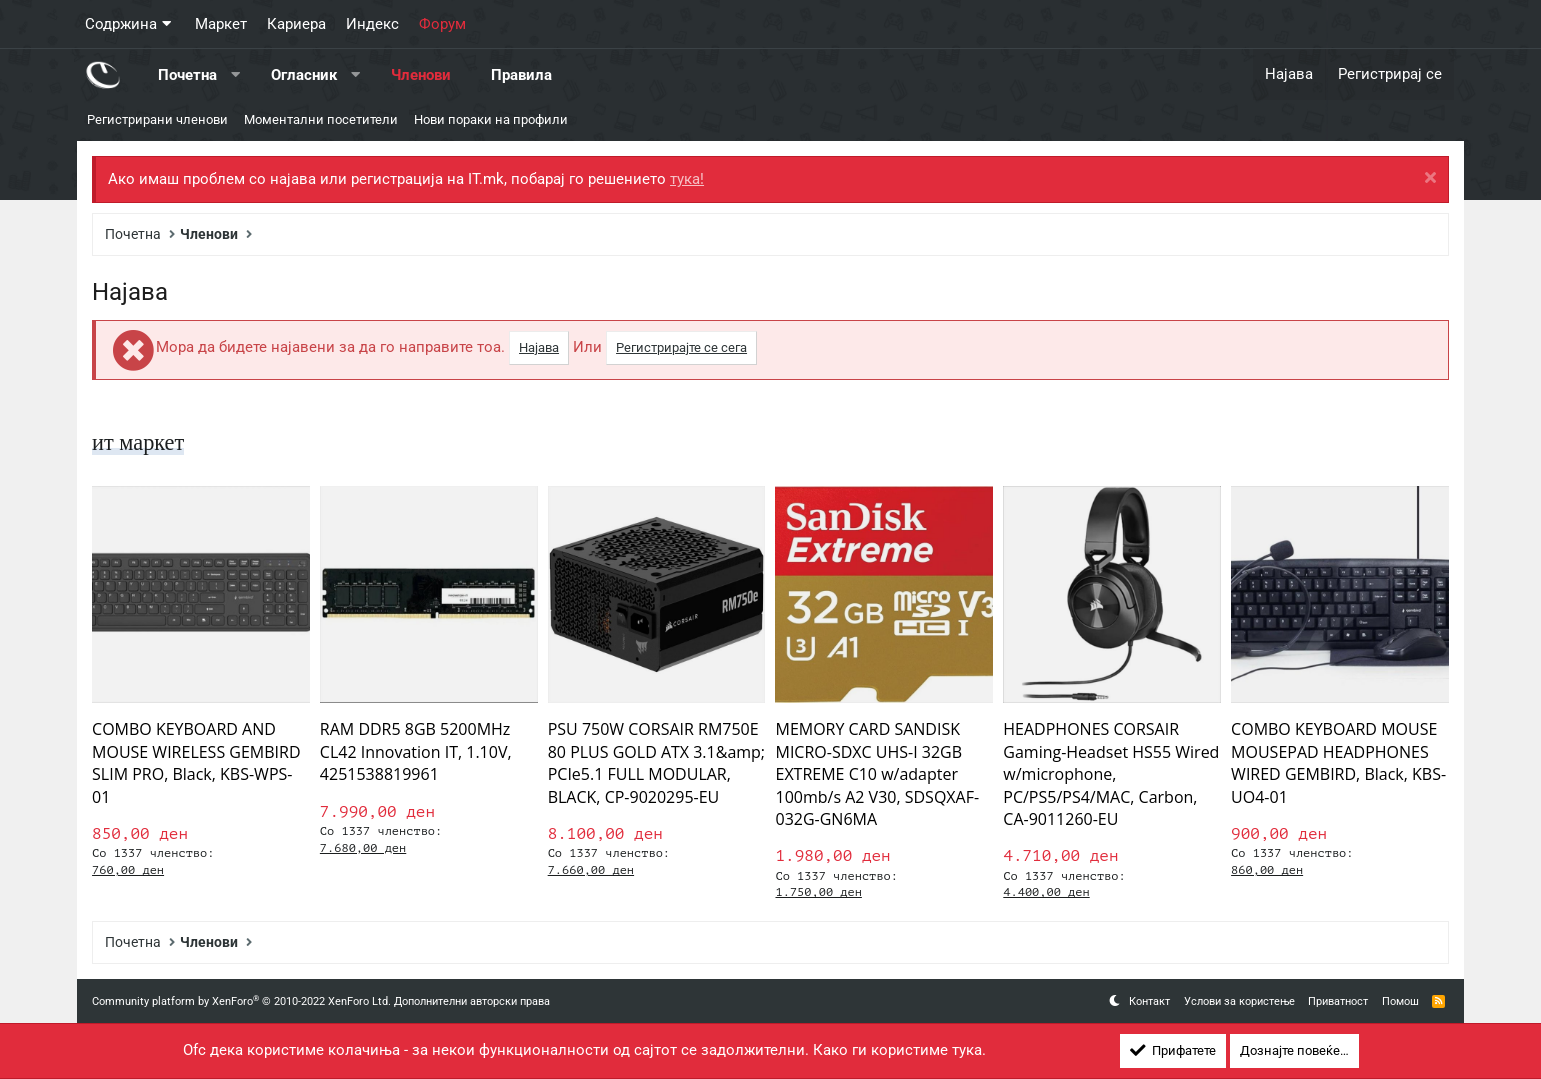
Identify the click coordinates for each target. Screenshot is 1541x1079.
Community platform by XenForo (241, 1001)
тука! (687, 179)
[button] (235, 74)
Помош (1400, 1001)
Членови (421, 74)
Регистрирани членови (157, 119)
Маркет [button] (221, 24)
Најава (539, 347)
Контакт (1149, 1001)
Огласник (304, 74)
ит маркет (141, 442)
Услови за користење (1239, 1001)
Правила (521, 74)
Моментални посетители (321, 119)
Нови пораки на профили (491, 119)
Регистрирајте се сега (681, 347)
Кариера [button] (296, 24)
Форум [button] (442, 24)
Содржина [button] (121, 24)
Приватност (1338, 1001)
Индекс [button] (372, 24)
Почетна (187, 74)
